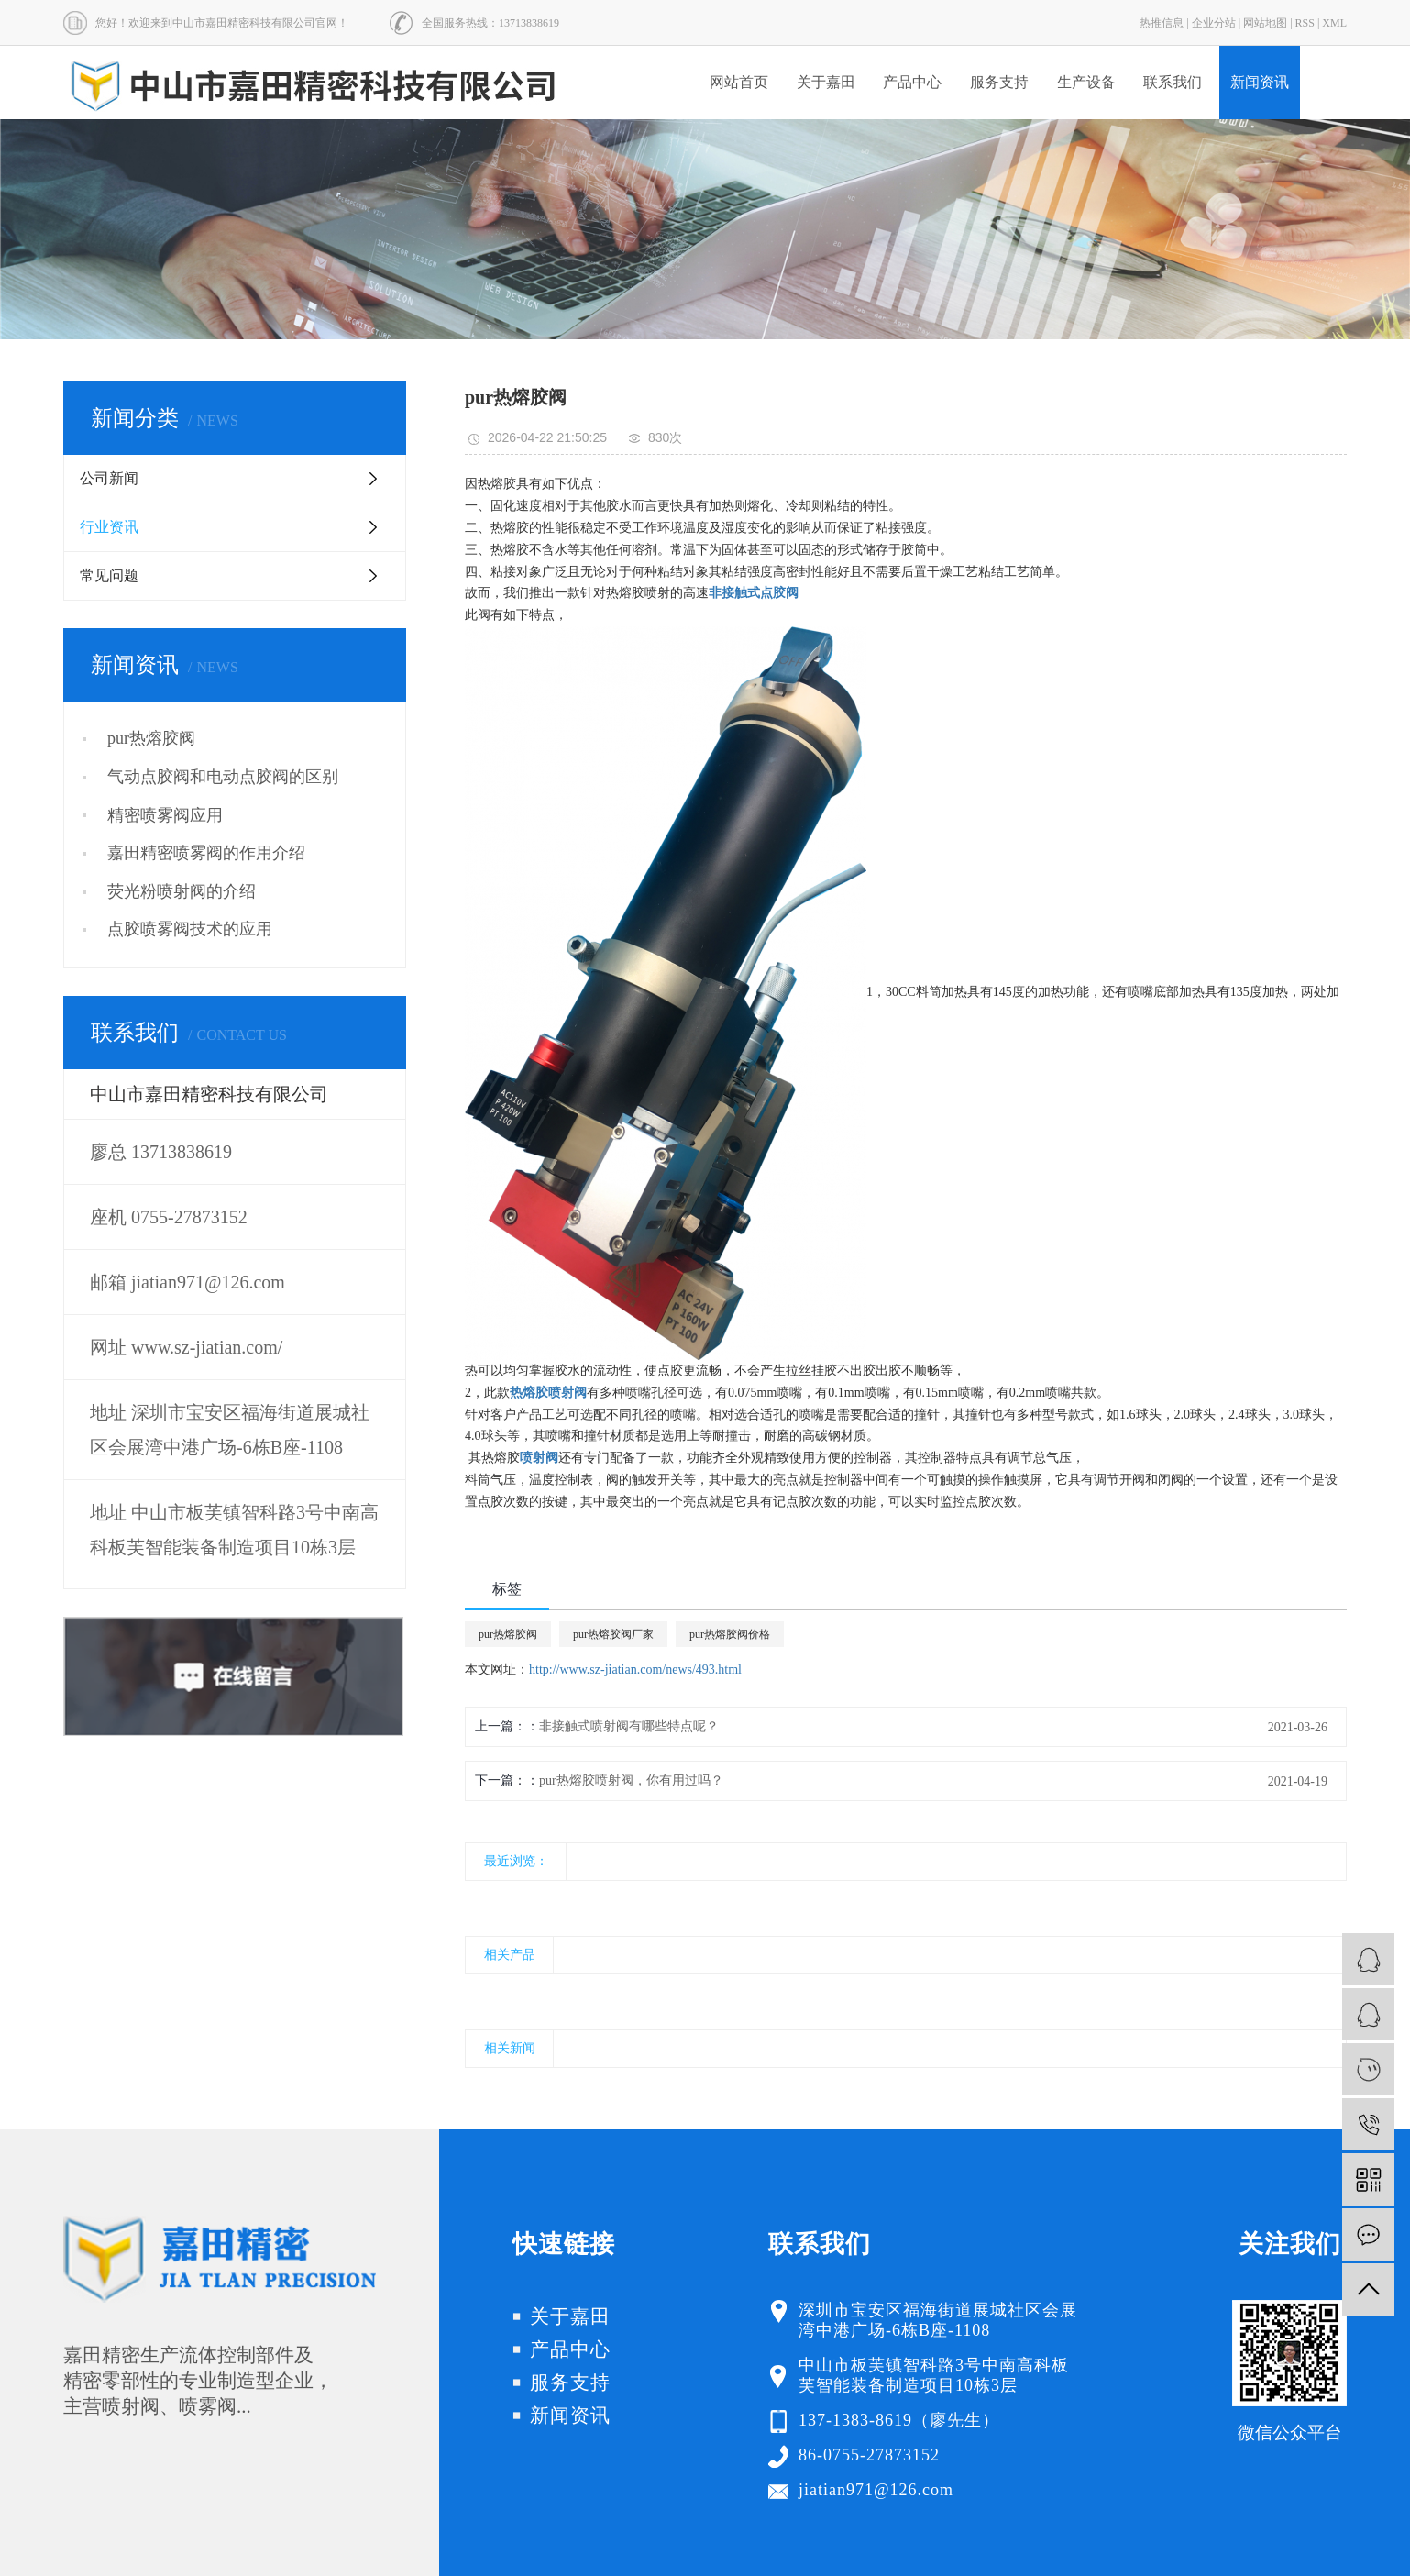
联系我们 (1172, 82)
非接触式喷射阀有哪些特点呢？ (629, 1726)
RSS (1305, 23)
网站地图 (1265, 23)
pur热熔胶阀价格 (729, 1634)
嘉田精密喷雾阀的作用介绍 (206, 853)
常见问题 (109, 575)
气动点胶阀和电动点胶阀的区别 (222, 777)
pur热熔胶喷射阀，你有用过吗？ (631, 1780)
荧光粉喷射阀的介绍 (181, 891)
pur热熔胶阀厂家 (613, 1634)
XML (1334, 23)
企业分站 (1214, 23)
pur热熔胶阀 (151, 738)
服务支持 (999, 82)
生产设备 (1086, 82)
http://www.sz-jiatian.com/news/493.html (635, 1669)
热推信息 (1162, 23)
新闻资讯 (1259, 82)
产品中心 (912, 82)
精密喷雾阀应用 (165, 815)
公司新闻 (109, 478)
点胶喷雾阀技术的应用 (189, 929)
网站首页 (739, 82)
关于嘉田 (826, 82)
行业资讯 (109, 527)
